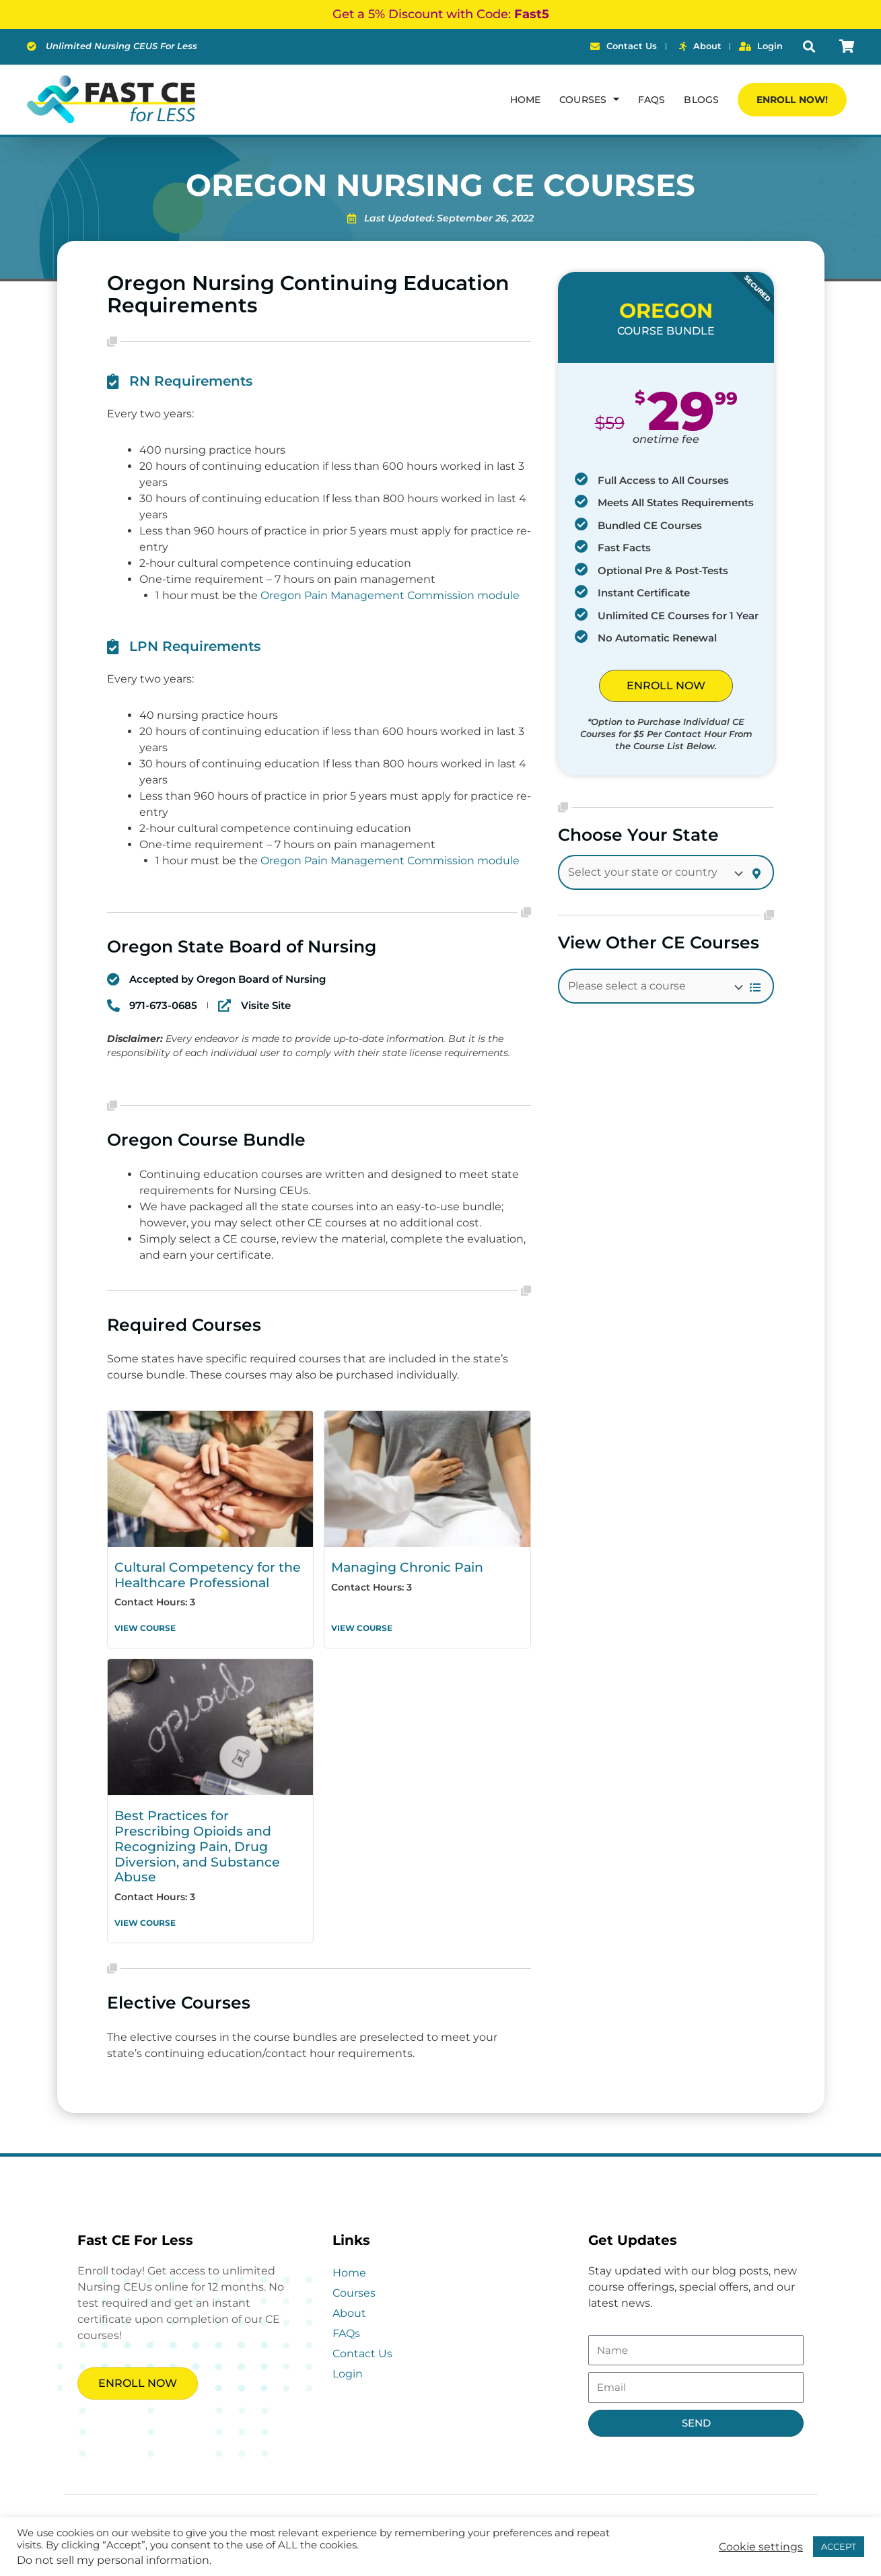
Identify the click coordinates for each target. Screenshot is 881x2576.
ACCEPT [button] (838, 2546)
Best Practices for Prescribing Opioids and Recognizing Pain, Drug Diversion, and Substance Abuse (206, 1832)
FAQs (651, 100)
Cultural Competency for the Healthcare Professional (198, 1573)
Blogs (701, 100)
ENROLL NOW (666, 685)
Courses (589, 99)
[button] (809, 47)
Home (525, 100)
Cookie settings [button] (761, 2547)
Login (347, 2348)
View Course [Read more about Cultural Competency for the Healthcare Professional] (145, 1625)
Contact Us (362, 2328)
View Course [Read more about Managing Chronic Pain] (361, 1625)
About (349, 2287)
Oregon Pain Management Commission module (390, 595)
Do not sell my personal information (113, 2560)
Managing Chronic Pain (400, 1567)
